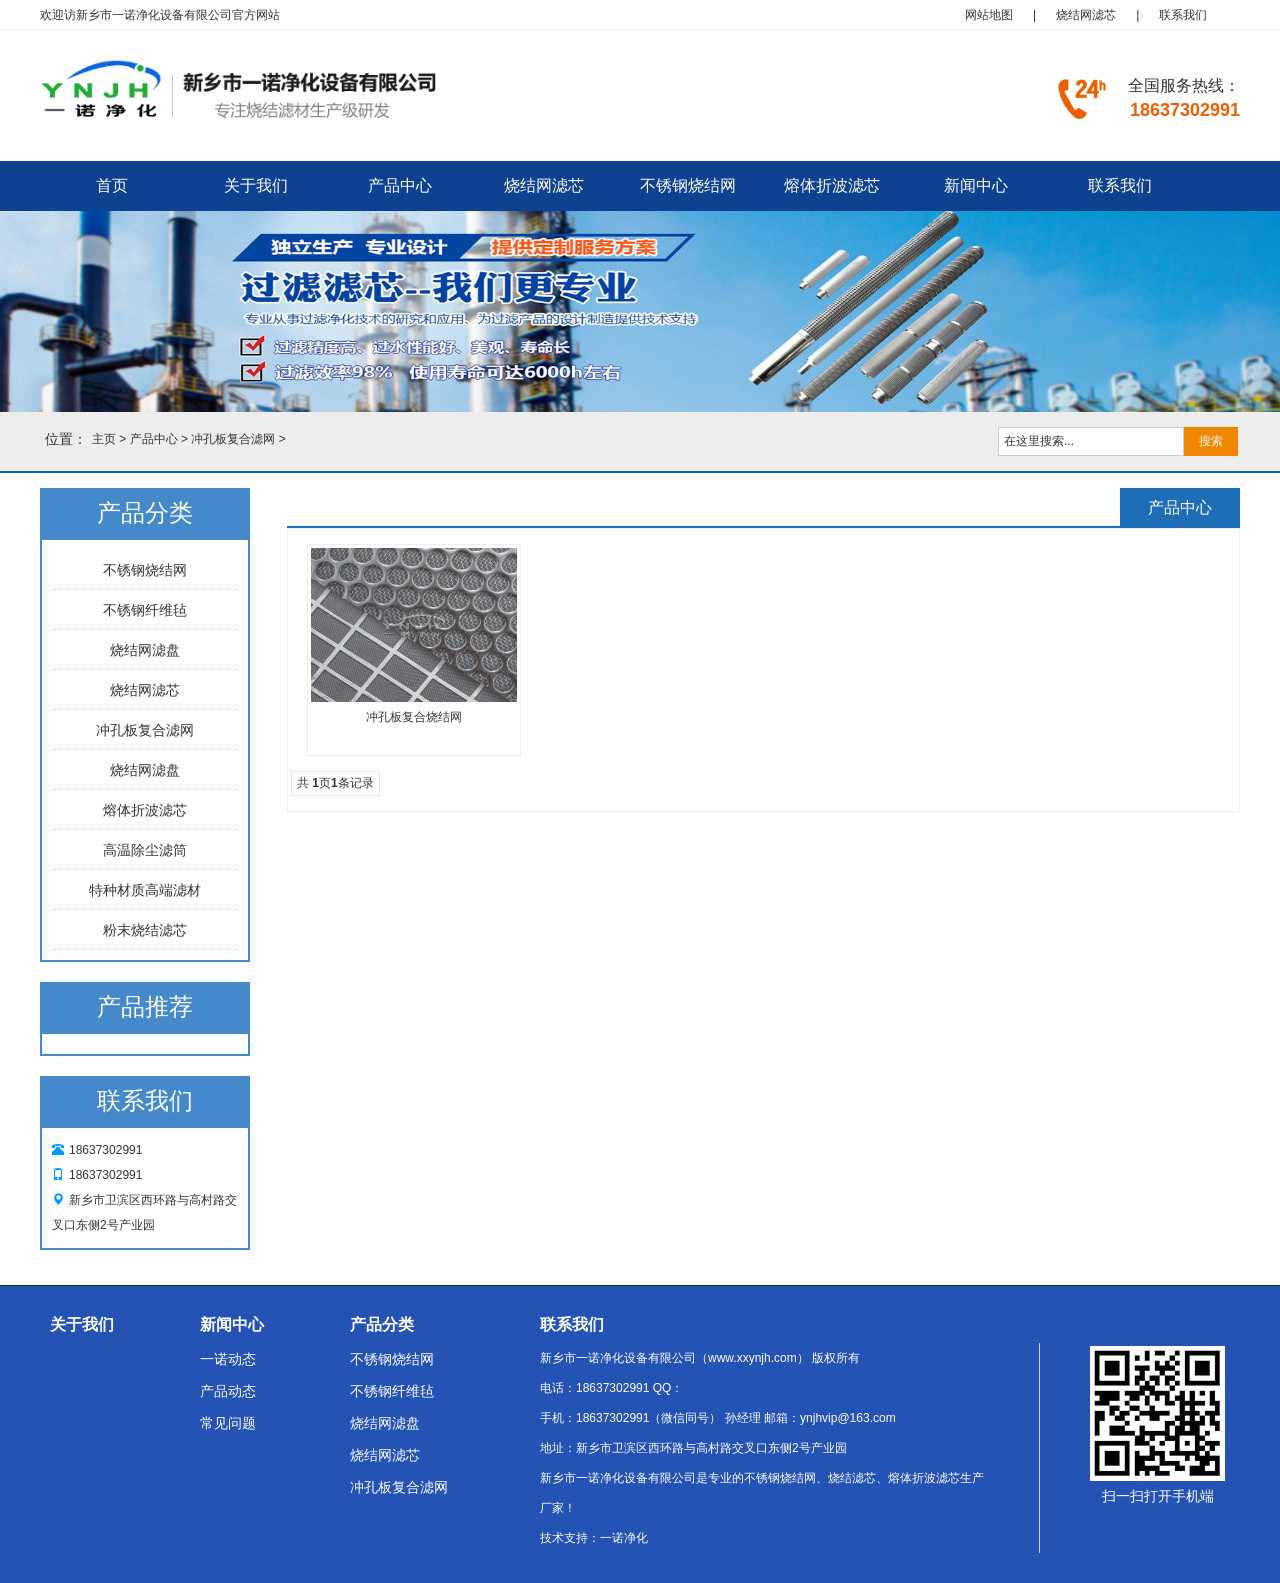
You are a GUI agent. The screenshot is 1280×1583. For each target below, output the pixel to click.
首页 (112, 185)
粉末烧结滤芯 (145, 930)
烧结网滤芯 (1086, 15)
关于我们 (256, 185)
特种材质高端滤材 (145, 890)
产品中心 (400, 185)
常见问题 (228, 1423)
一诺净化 (624, 1538)
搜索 (1211, 441)
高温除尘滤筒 (145, 850)
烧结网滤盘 (145, 650)
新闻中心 (976, 185)
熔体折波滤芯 (832, 185)
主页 (104, 439)
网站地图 (989, 15)
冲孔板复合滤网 (233, 439)
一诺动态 (228, 1359)
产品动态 (228, 1391)
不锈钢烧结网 (688, 185)
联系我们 (1183, 15)
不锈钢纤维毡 (145, 610)
